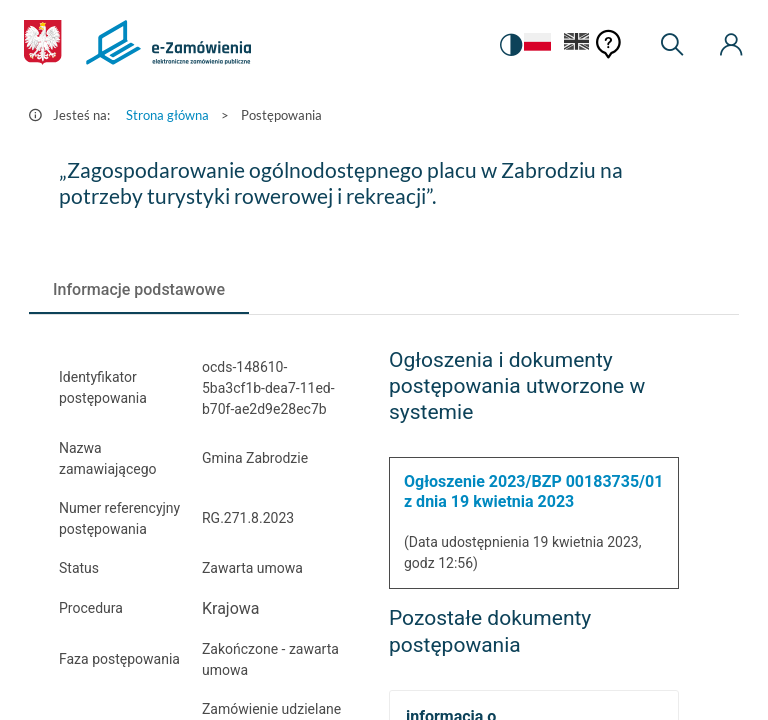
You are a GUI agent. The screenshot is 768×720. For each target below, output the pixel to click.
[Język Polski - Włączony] (535, 45)
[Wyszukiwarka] (672, 45)
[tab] (139, 290)
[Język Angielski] (577, 45)
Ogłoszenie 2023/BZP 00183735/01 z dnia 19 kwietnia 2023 (533, 491)
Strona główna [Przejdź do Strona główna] (167, 115)
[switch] (508, 45)
